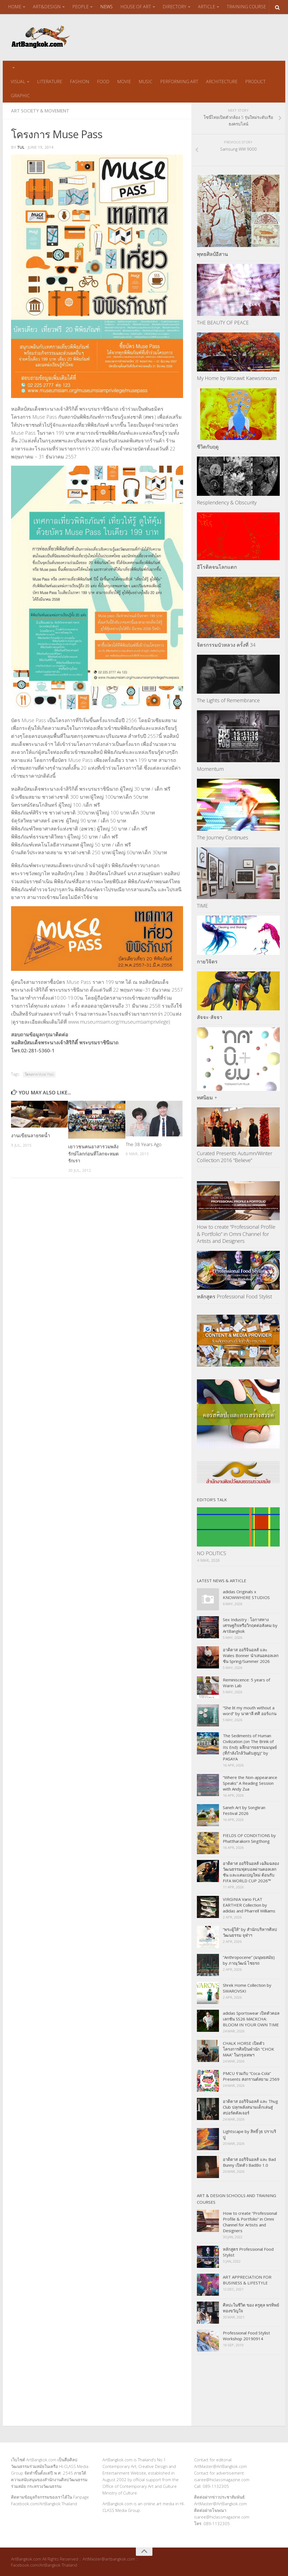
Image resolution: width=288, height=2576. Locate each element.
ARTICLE (206, 7)
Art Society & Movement (40, 111)
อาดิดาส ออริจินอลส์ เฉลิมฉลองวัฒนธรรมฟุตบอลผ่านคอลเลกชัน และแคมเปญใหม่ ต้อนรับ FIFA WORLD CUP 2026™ (251, 1871)
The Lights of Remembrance (228, 700)
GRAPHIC (20, 95)
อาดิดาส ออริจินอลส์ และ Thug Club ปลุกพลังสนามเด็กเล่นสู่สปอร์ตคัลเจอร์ (250, 2106)
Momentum (210, 768)
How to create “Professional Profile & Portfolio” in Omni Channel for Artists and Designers (236, 1233)
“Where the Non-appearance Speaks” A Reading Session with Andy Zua (250, 1782)
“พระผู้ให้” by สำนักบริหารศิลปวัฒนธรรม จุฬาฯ (250, 1931)
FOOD (103, 81)
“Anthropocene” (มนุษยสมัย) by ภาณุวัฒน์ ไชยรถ (249, 1959)
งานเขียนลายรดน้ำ (30, 1135)
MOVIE (124, 81)
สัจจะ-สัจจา (209, 1016)
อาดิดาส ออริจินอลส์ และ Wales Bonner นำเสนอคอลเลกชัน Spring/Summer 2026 (251, 1654)
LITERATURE (49, 81)
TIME (202, 905)
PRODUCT (255, 81)
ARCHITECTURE (221, 81)
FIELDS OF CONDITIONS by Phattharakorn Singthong (249, 1837)
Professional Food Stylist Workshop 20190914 (246, 2335)
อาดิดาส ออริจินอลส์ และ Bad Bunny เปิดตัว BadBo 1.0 (249, 2161)
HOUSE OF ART (135, 7)
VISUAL (18, 81)
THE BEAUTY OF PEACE (223, 322)
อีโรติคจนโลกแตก (217, 566)
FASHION (79, 81)
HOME (14, 7)
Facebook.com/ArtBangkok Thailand (44, 2503)
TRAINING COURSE (246, 7)
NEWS (106, 7)
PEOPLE (80, 7)
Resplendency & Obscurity (227, 502)
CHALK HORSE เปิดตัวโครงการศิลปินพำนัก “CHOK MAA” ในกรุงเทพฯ (248, 2048)
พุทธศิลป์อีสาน (212, 253)
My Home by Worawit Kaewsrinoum (237, 377)
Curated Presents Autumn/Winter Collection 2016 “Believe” (234, 1156)
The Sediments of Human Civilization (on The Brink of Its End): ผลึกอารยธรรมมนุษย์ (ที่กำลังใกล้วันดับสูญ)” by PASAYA (250, 1746)
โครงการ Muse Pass (39, 1073)
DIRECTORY (174, 7)
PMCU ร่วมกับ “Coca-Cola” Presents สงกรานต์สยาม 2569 (251, 2075)
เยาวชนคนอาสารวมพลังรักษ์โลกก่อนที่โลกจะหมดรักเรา (93, 1153)
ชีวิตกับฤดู (208, 446)
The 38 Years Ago (144, 1144)
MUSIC (145, 81)
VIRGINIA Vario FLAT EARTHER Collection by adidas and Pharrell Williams (249, 1904)
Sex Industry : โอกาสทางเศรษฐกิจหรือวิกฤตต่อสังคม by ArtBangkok (250, 1624)
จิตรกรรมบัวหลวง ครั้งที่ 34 (226, 644)
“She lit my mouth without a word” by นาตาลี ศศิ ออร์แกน (249, 1710)
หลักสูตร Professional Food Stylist (234, 1296)
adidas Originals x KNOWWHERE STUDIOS (246, 1594)
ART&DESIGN (47, 7)
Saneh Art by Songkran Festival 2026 (244, 1809)
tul (21, 146)
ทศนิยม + (207, 1097)
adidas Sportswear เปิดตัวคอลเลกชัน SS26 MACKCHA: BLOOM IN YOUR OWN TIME (251, 2018)
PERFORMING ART (179, 81)
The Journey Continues (222, 837)
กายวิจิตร (207, 961)
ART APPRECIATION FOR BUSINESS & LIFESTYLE (247, 2279)
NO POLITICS (211, 1552)
